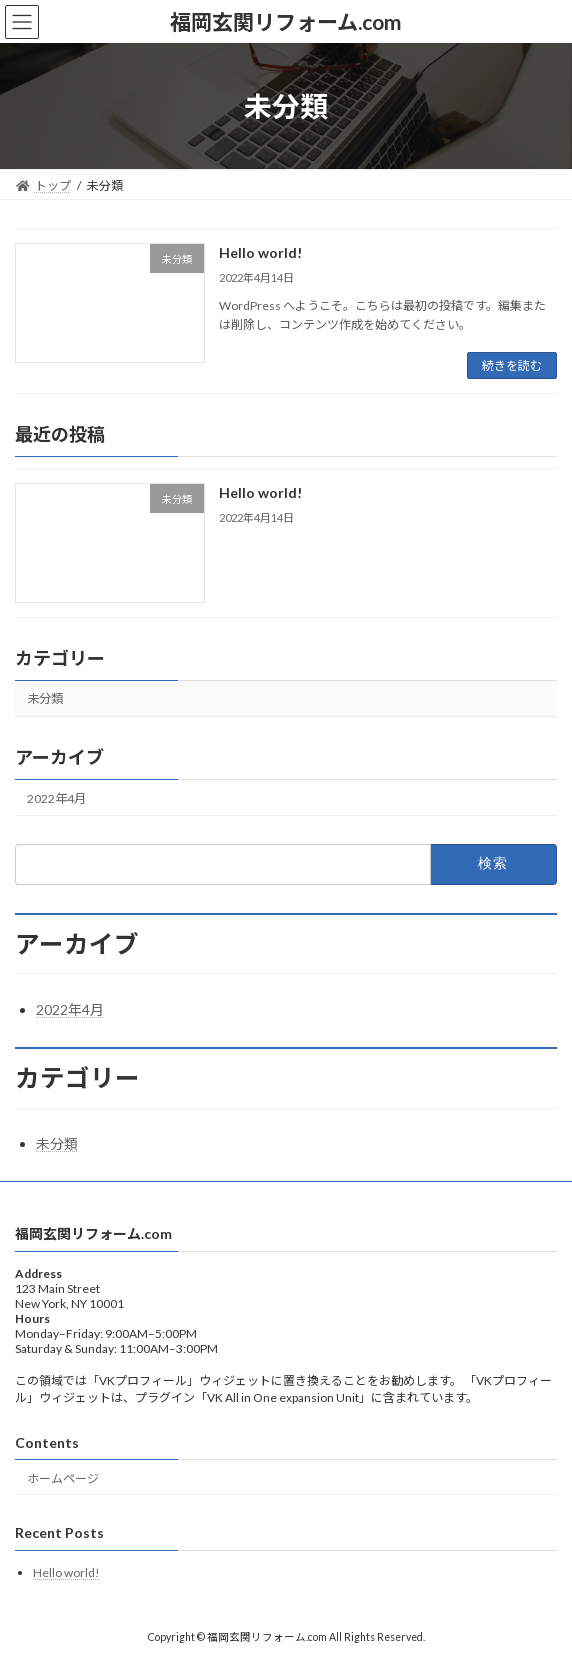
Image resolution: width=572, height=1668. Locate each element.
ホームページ (63, 1478)
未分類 (45, 698)
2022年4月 (56, 798)
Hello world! (260, 252)
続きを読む (512, 365)
